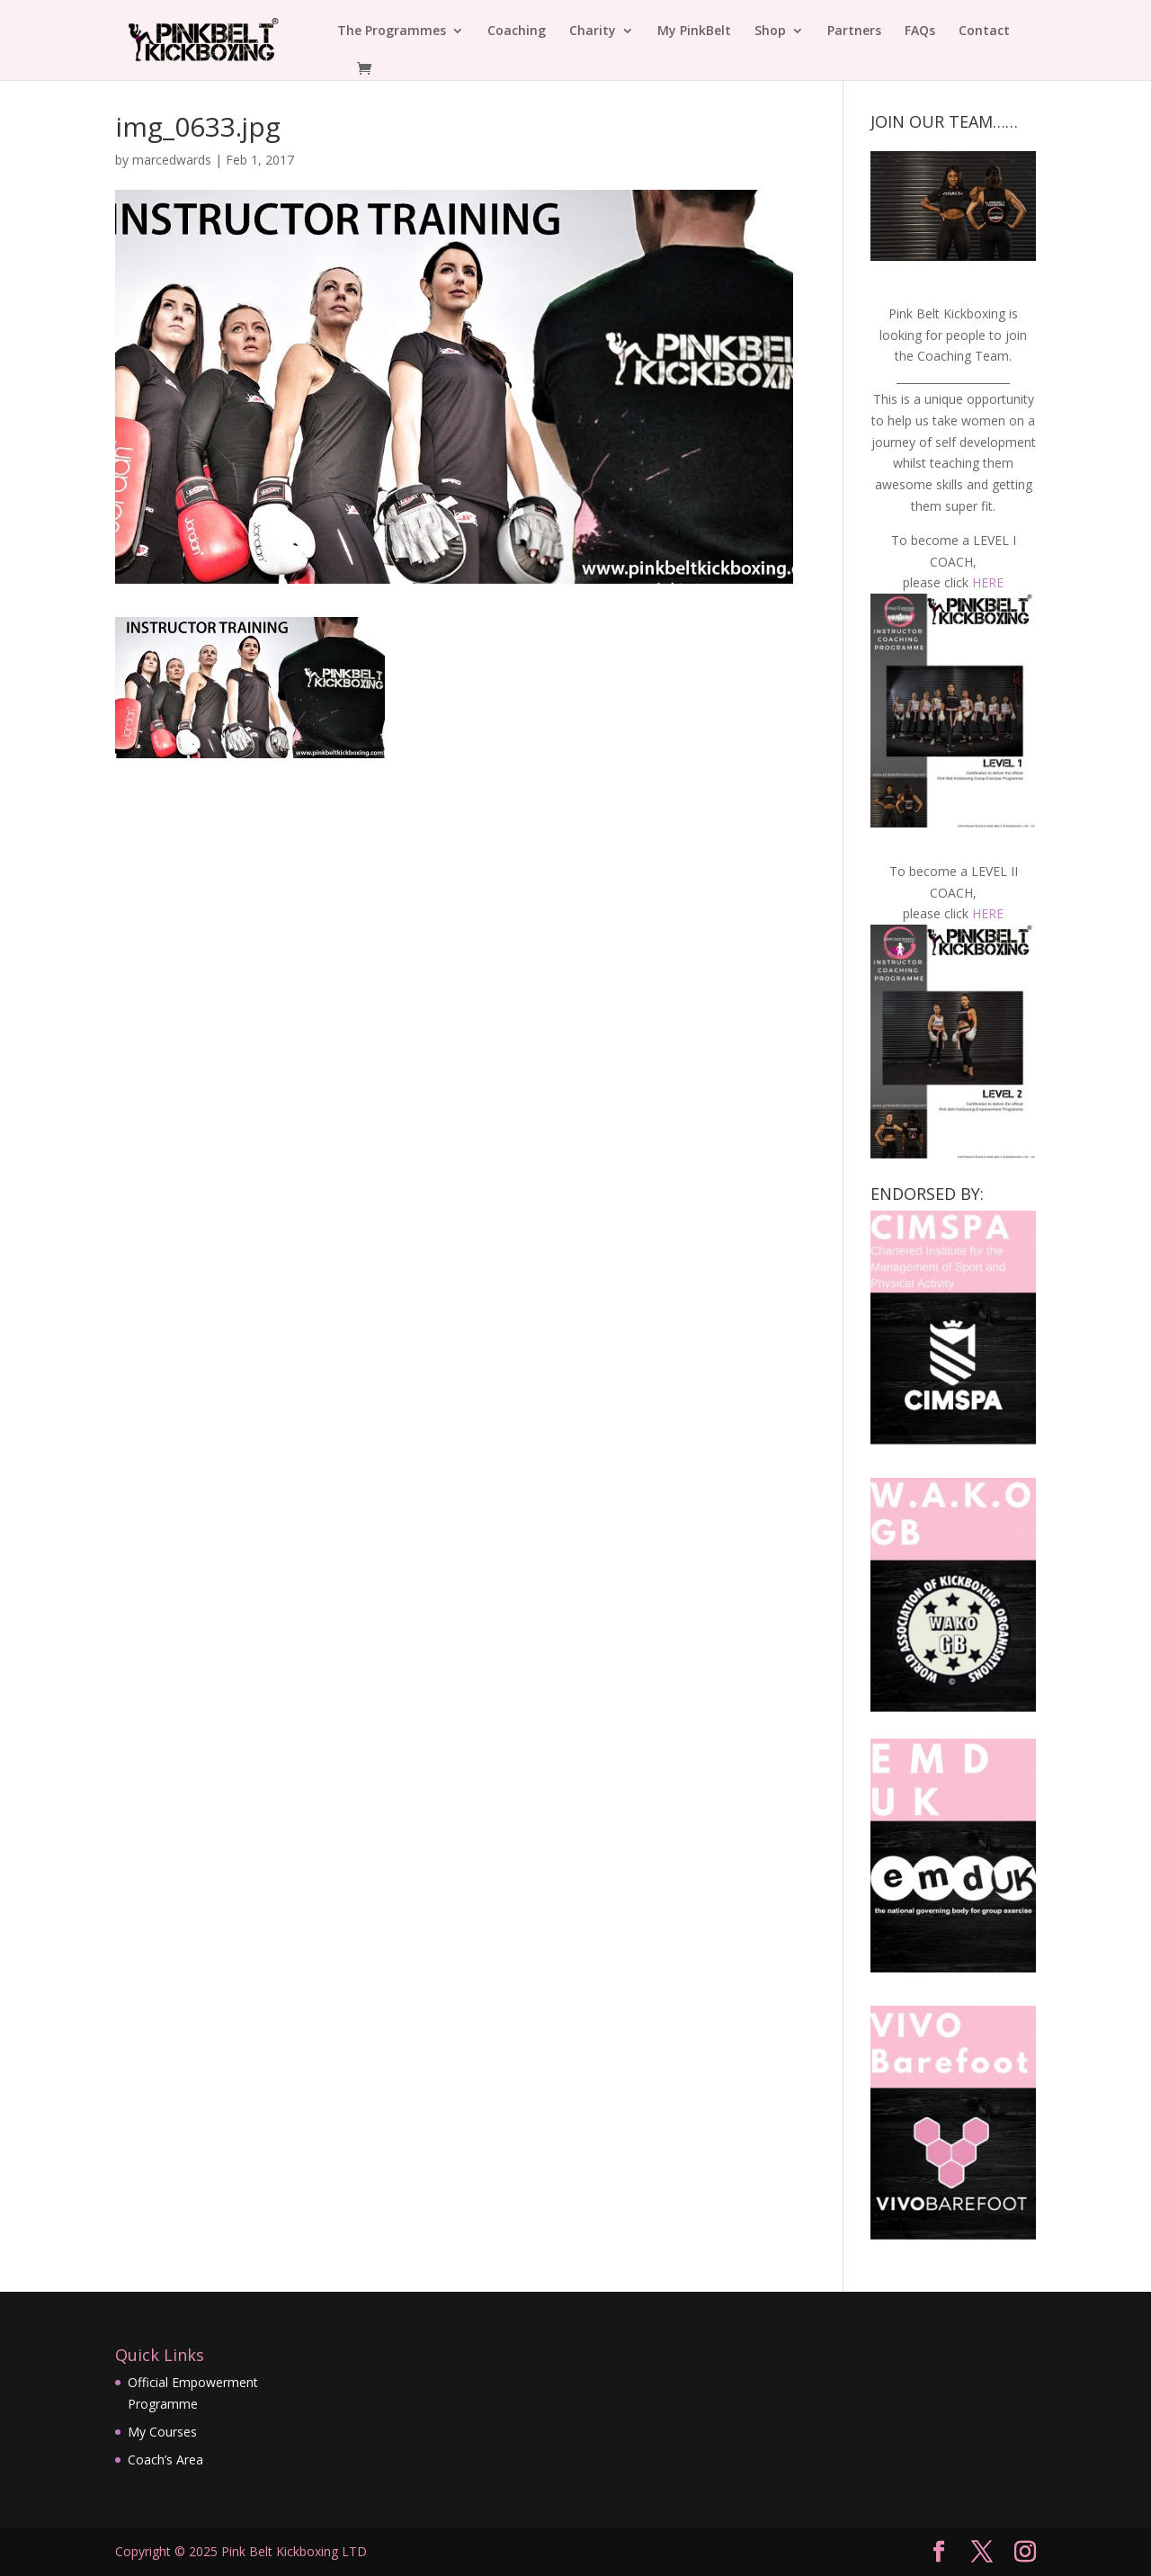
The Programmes (391, 31)
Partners (854, 31)
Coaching (516, 31)
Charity (592, 31)
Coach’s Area (165, 2459)
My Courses (162, 2431)
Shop (770, 31)
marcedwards (171, 159)
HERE (988, 582)
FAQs (920, 31)
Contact (984, 31)
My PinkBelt (694, 31)
